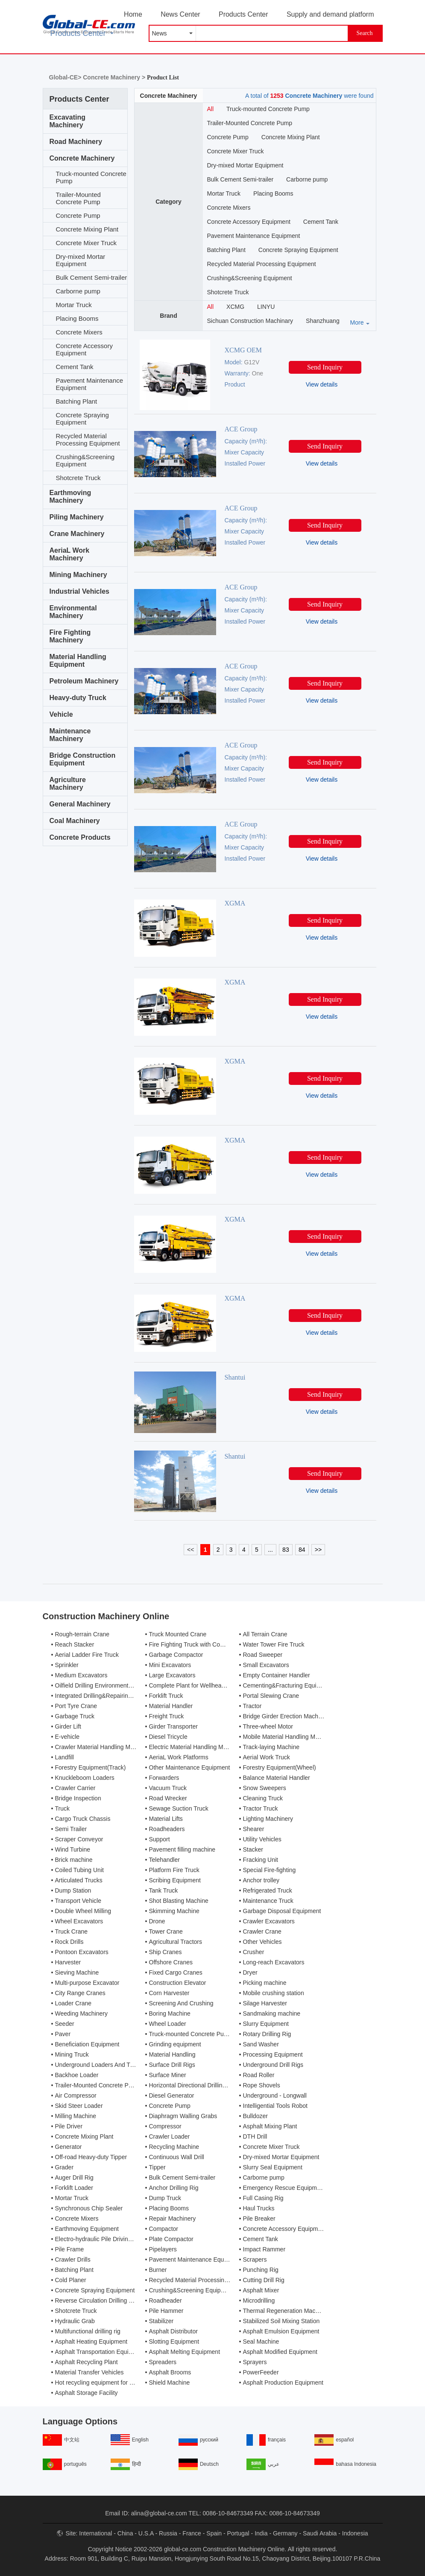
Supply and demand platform (330, 14)
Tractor (252, 1706)
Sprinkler (67, 1665)
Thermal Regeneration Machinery (287, 2310)
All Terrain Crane (265, 1634)
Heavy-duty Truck (78, 697)
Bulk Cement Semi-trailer (91, 277)
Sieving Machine (77, 1972)
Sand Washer (261, 2044)
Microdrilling (259, 2300)
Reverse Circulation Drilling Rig (96, 2300)
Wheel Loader (167, 2023)
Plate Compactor (171, 2239)
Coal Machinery (75, 820)
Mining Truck (72, 2054)
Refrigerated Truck (267, 1890)
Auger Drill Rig (74, 2177)
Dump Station (73, 1890)
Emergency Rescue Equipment (284, 2187)
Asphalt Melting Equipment (184, 2351)
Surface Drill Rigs (172, 2064)
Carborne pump (78, 291)
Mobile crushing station (273, 1993)
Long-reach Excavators (274, 1962)
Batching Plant (76, 401)
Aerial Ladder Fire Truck (87, 1654)
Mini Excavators (170, 1665)
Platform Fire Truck (174, 1870)
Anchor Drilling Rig (174, 2187)
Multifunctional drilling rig (87, 2331)
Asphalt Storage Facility (86, 2392)
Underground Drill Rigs (273, 2064)
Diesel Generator (171, 2095)
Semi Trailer (71, 1829)
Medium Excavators (81, 1675)
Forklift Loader (74, 2187)
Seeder (64, 2023)
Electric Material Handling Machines (196, 1747)
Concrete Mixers (79, 332)
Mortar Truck (74, 304)
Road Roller (259, 2075)
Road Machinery (76, 141)
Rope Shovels (261, 2085)
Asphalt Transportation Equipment (100, 2351)
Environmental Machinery (73, 611)
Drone (157, 1921)
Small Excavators (266, 1665)
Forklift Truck (166, 1695)
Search (364, 33)
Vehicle (61, 714)
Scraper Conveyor (79, 1839)
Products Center (243, 14)
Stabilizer (161, 2321)
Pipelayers (163, 2249)
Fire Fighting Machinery (70, 636)
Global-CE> (66, 77)
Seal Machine (261, 2341)
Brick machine (74, 1859)
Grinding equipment (175, 2044)
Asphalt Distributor (173, 2331)
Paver (63, 2034)
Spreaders (163, 2362)
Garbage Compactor (176, 1654)
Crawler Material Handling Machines (103, 1747)
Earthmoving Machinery (70, 496)
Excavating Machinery (67, 121)
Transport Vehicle (78, 1900)
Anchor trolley (261, 1880)
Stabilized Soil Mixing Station (281, 2321)
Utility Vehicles (262, 1839)
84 (302, 1549)
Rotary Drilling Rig (267, 2034)
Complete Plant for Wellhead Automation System (213, 1685)
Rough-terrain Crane (82, 1634)
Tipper (157, 2167)
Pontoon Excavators (81, 1952)
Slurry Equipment (266, 2023)
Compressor (165, 2126)
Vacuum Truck (168, 1788)
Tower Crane (166, 1931)
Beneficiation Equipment (87, 2044)
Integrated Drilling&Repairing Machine (105, 1695)
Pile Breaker (259, 2218)
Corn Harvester (169, 1993)
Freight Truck (166, 1716)
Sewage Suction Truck (178, 1808)
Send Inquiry (325, 367)
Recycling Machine (174, 2146)
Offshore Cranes (171, 1962)
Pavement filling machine (182, 1849)
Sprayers (255, 2362)
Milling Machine (75, 2116)
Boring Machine (170, 2013)
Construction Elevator (177, 1982)
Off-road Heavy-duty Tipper (91, 2157)
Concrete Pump (78, 215)
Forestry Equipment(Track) (90, 1767)
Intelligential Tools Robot (275, 2105)
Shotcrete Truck (78, 477)
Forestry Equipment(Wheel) (279, 1767)
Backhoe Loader (77, 2075)
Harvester (68, 1962)
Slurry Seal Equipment (272, 2167)
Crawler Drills (73, 2259)
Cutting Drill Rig (263, 2280)
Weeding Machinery (81, 2013)
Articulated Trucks (79, 1880)
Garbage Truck (75, 1716)
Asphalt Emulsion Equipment (281, 2331)
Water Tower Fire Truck (274, 1644)
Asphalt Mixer (261, 2290)
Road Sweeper (263, 1654)
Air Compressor (76, 2095)
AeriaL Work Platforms (178, 1757)
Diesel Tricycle (168, 1736)
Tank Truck (163, 1890)
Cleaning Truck (263, 1798)
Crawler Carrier (75, 1788)
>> (318, 1549)
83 (285, 1549)
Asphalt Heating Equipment (91, 2341)
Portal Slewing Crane (271, 1695)
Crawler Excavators (269, 1921)
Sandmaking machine (272, 2013)
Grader (64, 2167)
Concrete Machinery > (115, 77)
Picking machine (265, 1982)
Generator (68, 2146)
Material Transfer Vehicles (89, 2372)
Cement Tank (75, 366)
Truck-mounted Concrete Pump (91, 177)
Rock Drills (69, 1941)
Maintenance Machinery (70, 734)
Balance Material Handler (276, 1777)
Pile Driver (69, 2126)
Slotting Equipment (174, 2341)
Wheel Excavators (79, 1921)
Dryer (250, 1972)
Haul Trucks (259, 2208)
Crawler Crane (262, 1931)
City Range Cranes (80, 1993)
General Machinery (80, 804)
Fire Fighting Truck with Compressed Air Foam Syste (219, 1644)
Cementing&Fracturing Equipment (288, 1685)
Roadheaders (167, 1829)
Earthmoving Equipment (87, 2228)
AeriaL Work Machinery (70, 554)
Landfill (64, 1757)
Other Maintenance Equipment (189, 1767)
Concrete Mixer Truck (86, 242)
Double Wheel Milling (83, 1911)
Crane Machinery (77, 533)
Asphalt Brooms (170, 2372)
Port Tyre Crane (76, 1706)
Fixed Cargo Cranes (175, 1972)
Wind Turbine (72, 1849)
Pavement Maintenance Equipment (89, 384)
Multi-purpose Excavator (87, 1982)
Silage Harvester (265, 2003)
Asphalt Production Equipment (283, 2382)
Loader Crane (73, 2003)
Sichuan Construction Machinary (250, 320)
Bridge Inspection (78, 1798)
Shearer (253, 1829)
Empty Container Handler (276, 1675)
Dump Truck (165, 2198)
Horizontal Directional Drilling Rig (193, 2085)
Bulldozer (255, 2116)
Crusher (253, 1952)
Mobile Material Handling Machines (289, 1736)
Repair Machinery (172, 2218)
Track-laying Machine (271, 1747)
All (210, 109)
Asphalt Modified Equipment (280, 2351)
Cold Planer (70, 2280)
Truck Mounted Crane (178, 1634)
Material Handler (171, 1706)
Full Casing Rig (263, 2198)
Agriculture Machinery (68, 783)
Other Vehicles (262, 1941)
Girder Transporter (173, 1726)
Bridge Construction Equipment (83, 759)
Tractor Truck (260, 1808)
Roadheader (165, 2300)
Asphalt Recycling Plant (86, 2362)
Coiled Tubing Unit (79, 1870)
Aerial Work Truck (266, 1757)
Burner (158, 2269)
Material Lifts (166, 1818)
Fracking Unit (260, 1859)
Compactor (163, 2228)
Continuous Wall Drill (176, 2157)
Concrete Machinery (82, 158)
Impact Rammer (264, 2249)
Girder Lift (68, 1726)
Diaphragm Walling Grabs (183, 2116)
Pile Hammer (166, 2310)
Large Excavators (172, 1675)
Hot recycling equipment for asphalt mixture (112, 2382)
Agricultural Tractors (175, 1941)
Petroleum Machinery (84, 681)
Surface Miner (167, 2075)
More (357, 322)
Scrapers (255, 2259)
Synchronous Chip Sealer (89, 2208)
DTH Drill (255, 2136)
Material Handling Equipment (78, 660)
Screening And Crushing (181, 2003)
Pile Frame (69, 2249)
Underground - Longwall (275, 2095)
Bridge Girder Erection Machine (284, 1716)
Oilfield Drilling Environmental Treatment (108, 1685)
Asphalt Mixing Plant (270, 2126)
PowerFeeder (261, 2372)
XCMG (235, 306)
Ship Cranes (165, 1952)
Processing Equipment (273, 2054)
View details (321, 384)
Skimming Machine (174, 1911)
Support (159, 1839)
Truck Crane (71, 1931)
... (270, 1549)
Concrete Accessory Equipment (84, 349)
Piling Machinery (77, 517)
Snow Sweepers (264, 1788)
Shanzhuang (323, 320)
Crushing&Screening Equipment (85, 460)
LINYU (266, 306)
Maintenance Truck (268, 1900)
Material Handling (172, 2054)
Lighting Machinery (268, 1818)
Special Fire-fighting (269, 1870)
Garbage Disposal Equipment (282, 1911)
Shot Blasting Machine (178, 1900)
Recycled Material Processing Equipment (88, 439)
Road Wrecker (168, 1798)
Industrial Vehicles (80, 591)
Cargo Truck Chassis (83, 1818)
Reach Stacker (74, 1644)
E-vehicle (67, 1736)
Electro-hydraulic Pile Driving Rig (98, 2239)
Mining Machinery (78, 574)
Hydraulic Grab (75, 2321)
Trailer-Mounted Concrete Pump (78, 198)
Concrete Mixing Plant (87, 229)
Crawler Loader (169, 2136)
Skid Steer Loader (79, 2105)
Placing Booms (77, 318)
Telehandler (164, 1859)
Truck (62, 1808)
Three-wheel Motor (268, 1726)
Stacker (253, 1849)
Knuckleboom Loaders (84, 1777)
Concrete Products (80, 837)
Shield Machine (169, 2382)
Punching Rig (260, 2269)
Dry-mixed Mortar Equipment (81, 260)
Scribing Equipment (175, 1880)
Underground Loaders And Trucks (99, 2064)
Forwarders (164, 1777)
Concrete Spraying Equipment (82, 418)
